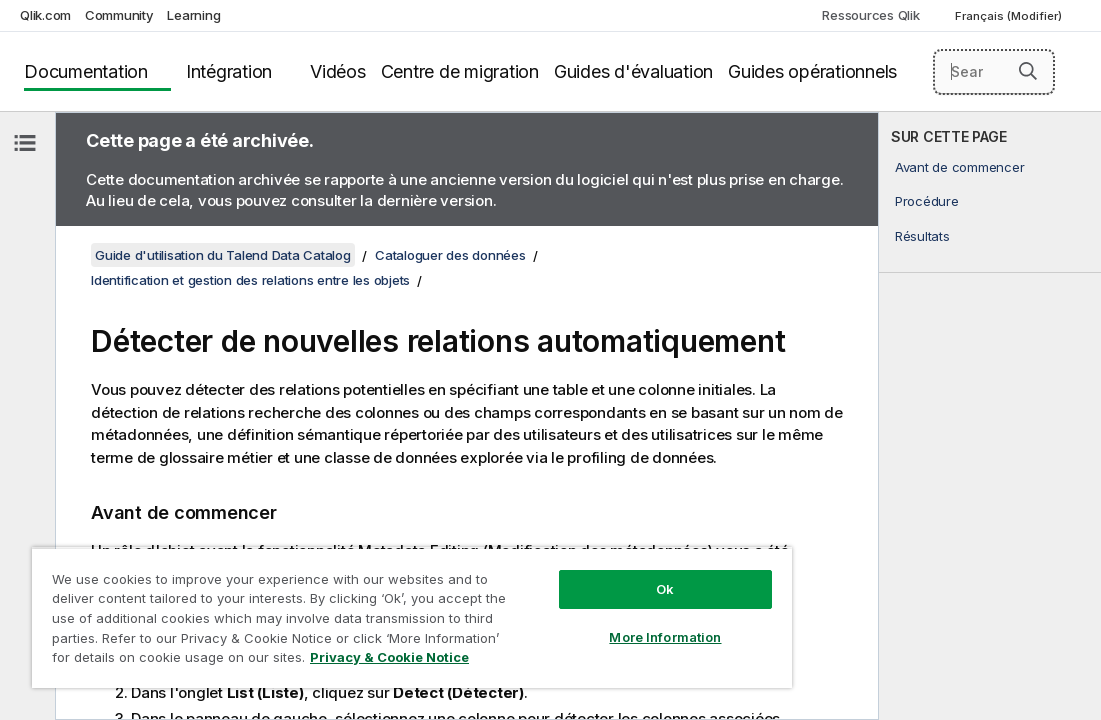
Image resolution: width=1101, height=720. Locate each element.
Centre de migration (460, 71)
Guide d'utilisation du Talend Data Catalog (223, 255)
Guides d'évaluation (633, 71)
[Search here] (994, 72)
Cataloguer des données (450, 255)
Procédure (927, 201)
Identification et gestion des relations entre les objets (250, 280)
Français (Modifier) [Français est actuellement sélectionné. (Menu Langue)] (1010, 16)
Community (119, 15)
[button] (1028, 71)
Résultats (922, 236)
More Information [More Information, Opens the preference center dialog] (563, 602)
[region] (351, 600)
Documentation (86, 71)
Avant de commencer (960, 167)
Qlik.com (45, 15)
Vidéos (338, 71)
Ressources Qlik (870, 15)
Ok (563, 554)
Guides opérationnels (812, 71)
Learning (193, 15)
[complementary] (990, 416)
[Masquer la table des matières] (25, 143)
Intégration (229, 71)
